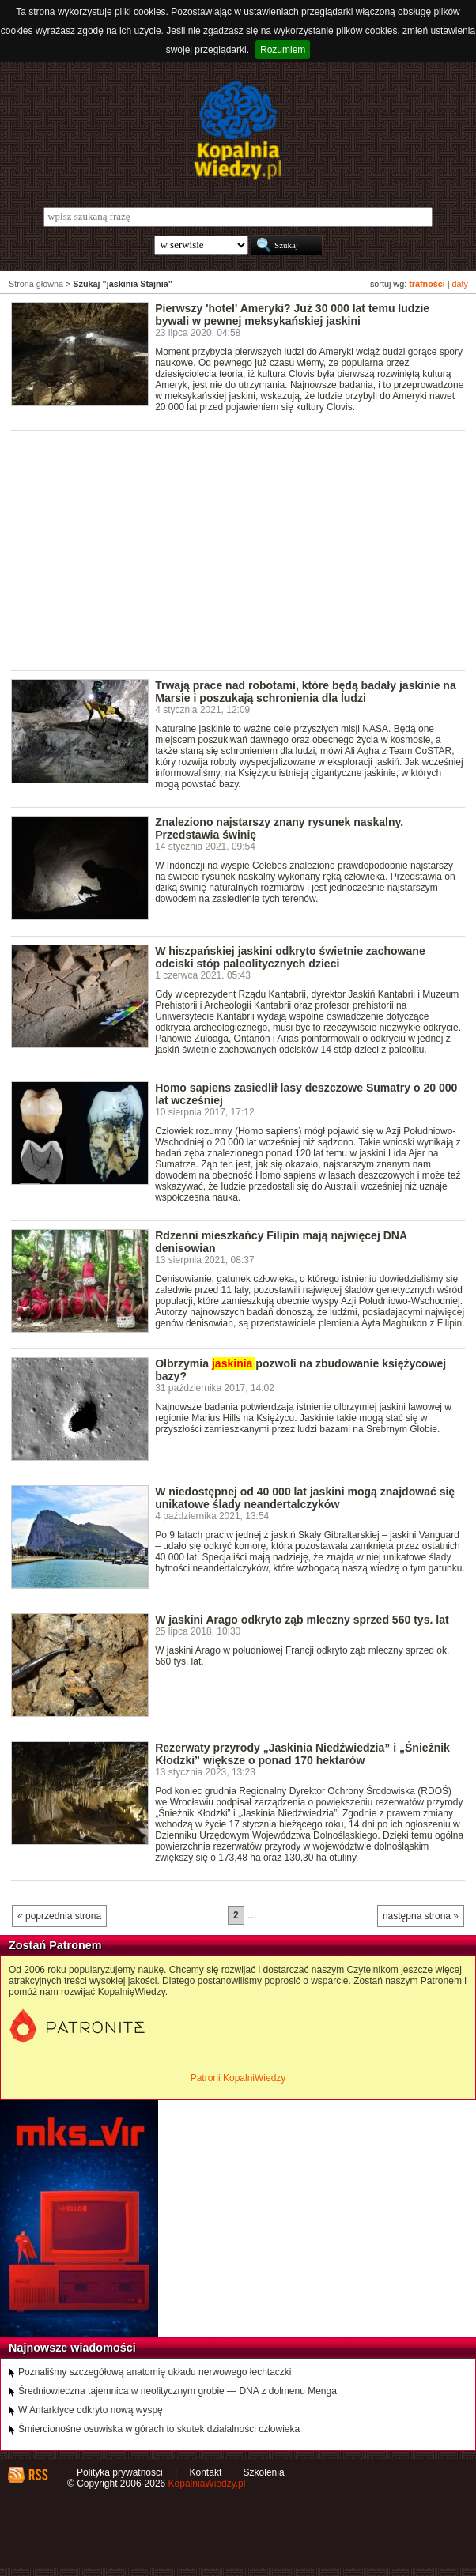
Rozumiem (282, 49)
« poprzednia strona (59, 1916)
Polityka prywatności (120, 2472)
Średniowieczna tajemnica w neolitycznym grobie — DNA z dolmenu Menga (177, 2391)
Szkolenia (264, 2472)
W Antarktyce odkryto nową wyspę (90, 2410)
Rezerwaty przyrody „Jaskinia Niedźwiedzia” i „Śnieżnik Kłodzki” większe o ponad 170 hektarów (302, 1754)
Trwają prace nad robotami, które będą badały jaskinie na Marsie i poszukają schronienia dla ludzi (305, 691)
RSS (37, 2475)
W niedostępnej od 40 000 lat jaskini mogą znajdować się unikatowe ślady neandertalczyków (305, 1498)
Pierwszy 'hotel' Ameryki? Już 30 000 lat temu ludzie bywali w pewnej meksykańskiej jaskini (292, 314)
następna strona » (421, 1916)
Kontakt (206, 2472)
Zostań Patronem (55, 1945)
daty (460, 284)
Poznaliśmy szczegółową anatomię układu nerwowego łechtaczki (155, 2372)
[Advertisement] (243, 549)
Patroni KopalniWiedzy (238, 2078)
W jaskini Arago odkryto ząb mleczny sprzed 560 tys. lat (301, 1619)
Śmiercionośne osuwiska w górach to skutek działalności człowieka (159, 2429)
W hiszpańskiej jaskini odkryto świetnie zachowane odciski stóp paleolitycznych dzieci (290, 957)
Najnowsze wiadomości (72, 2347)
